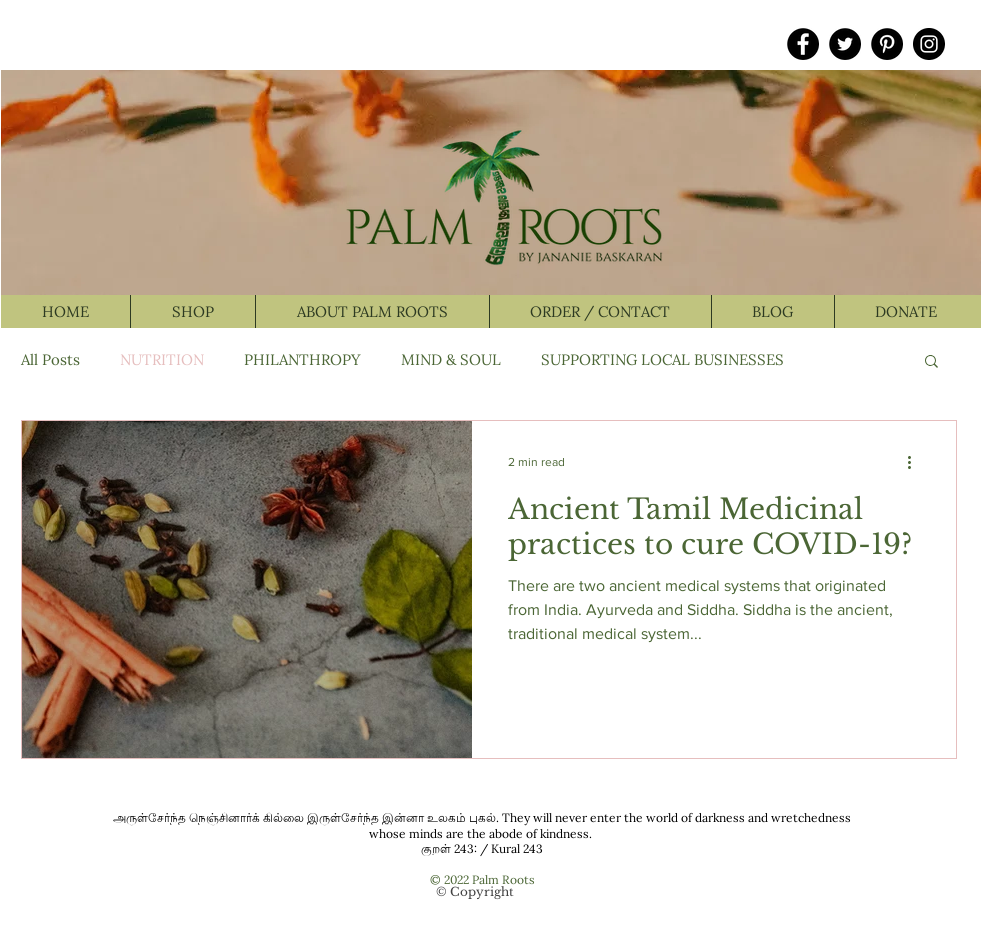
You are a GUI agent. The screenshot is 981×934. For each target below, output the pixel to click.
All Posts (50, 360)
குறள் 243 (447, 848)
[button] (931, 362)
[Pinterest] (887, 44)
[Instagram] (929, 44)
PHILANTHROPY (302, 360)
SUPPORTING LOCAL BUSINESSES (662, 360)
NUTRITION (162, 360)
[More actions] (917, 462)
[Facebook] (803, 44)
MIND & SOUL (451, 360)
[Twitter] (845, 44)
